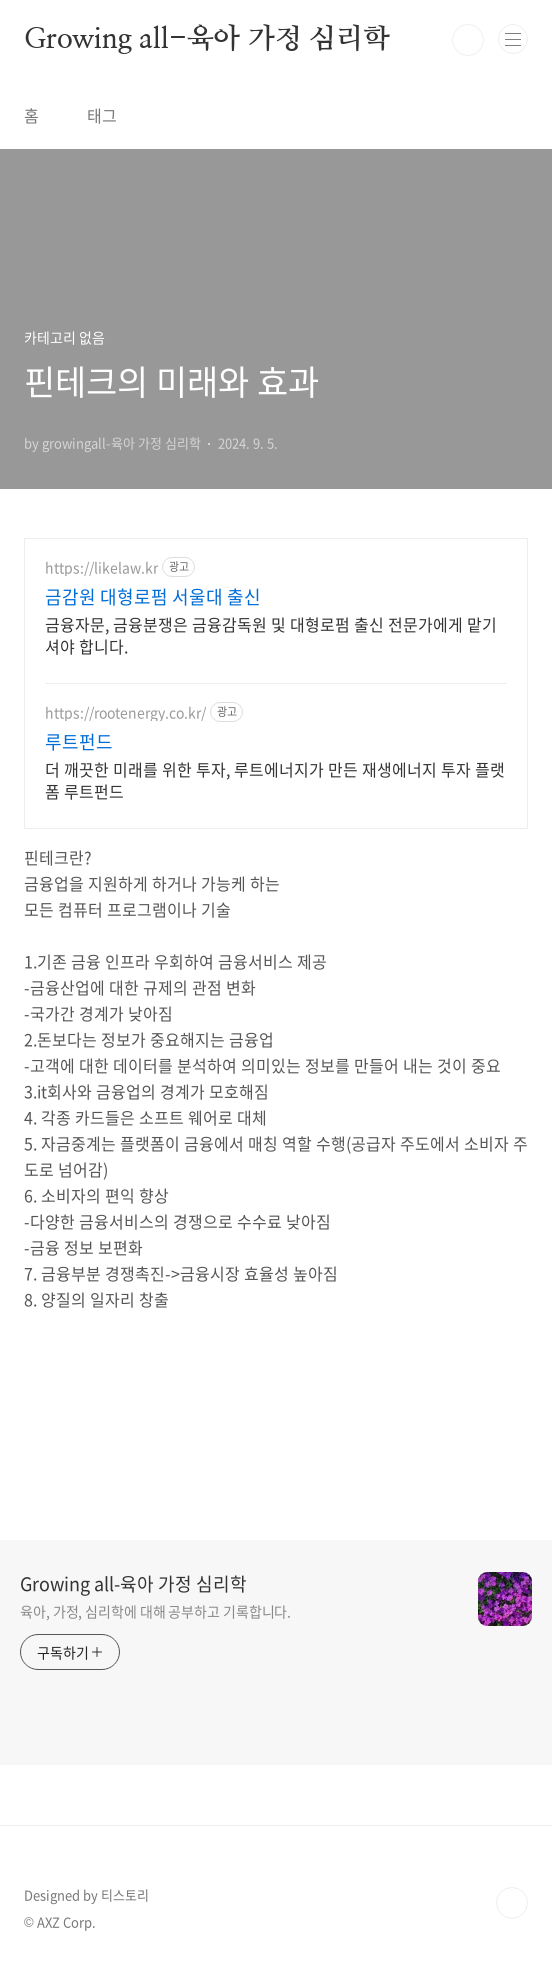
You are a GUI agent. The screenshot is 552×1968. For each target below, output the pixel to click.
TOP (512, 1903)
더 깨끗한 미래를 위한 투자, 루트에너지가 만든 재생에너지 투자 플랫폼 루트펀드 (275, 779)
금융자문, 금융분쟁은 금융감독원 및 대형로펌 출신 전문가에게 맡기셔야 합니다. (271, 634)
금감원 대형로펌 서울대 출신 (153, 597)
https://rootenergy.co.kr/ (125, 712)
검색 (468, 40)
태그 (102, 115)
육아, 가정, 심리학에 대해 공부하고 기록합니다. (155, 1611)
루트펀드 (79, 742)
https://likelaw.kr (101, 567)
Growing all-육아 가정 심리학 (207, 40)
